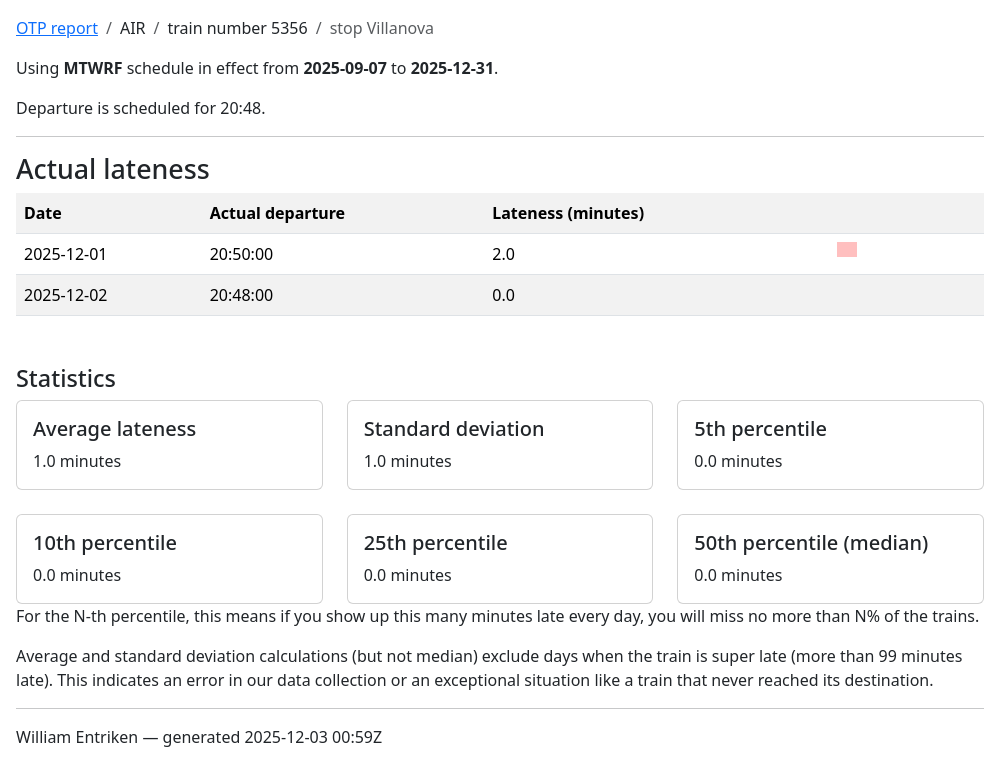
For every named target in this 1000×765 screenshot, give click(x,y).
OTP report (57, 28)
